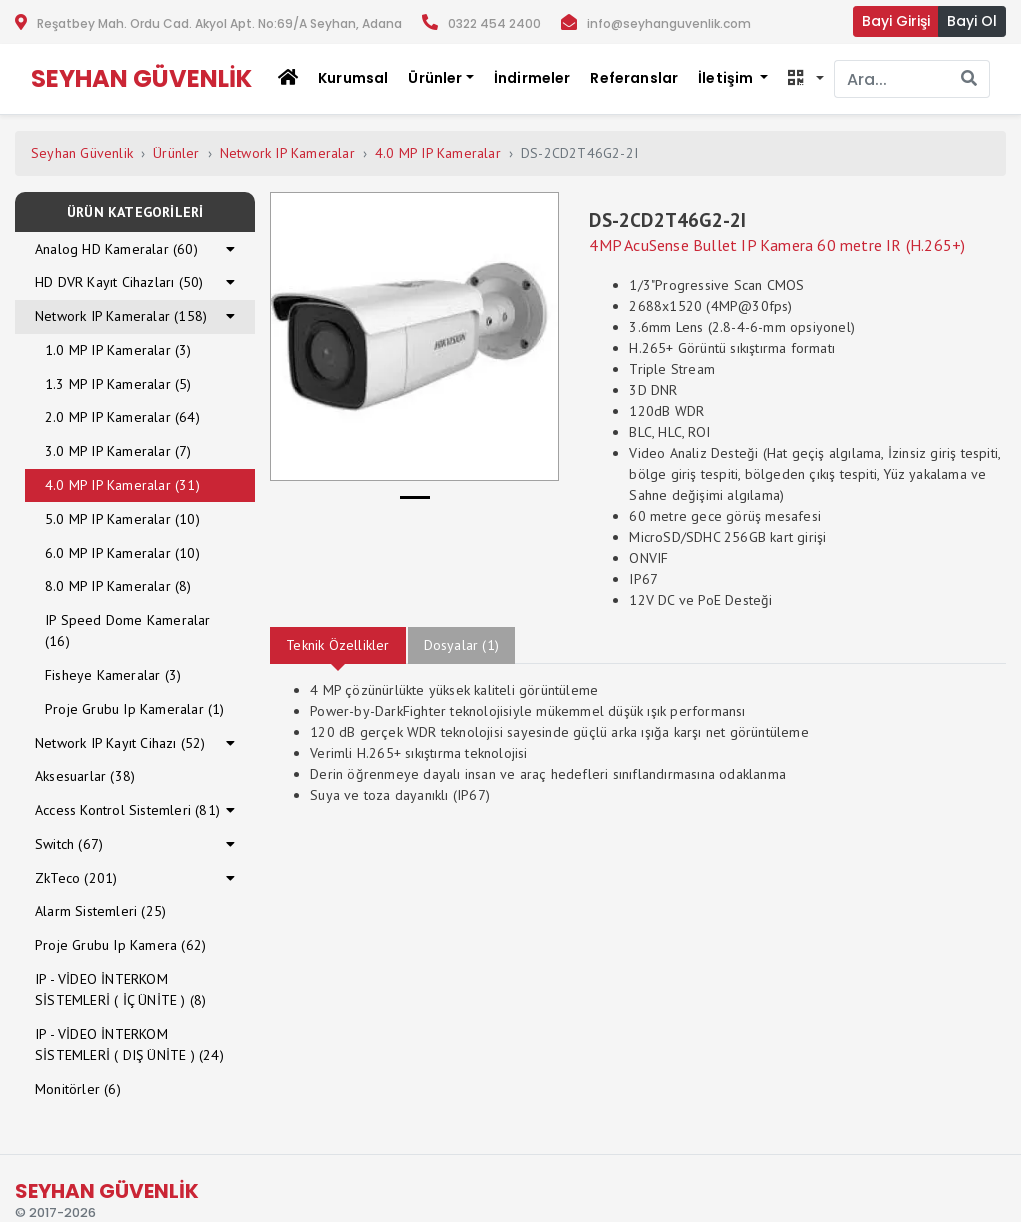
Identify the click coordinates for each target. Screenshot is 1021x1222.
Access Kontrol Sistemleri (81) (127, 810)
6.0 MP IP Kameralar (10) (122, 553)
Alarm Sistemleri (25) (100, 911)
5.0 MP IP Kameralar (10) (122, 519)
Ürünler (176, 153)
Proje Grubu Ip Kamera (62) (120, 945)
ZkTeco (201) (76, 878)
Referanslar (634, 78)
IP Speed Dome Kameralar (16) (128, 630)
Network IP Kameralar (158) (121, 316)
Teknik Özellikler (337, 645)
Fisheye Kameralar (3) (113, 675)
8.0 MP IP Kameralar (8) (118, 586)
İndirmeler (532, 78)
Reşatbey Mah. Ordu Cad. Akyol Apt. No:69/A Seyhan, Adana (219, 23)
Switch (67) (69, 844)
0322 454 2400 (494, 23)
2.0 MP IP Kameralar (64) (122, 417)
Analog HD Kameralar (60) (116, 249)
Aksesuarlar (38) (85, 776)
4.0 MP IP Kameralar (438, 153)
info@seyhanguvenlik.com (669, 23)
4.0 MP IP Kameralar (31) (122, 485)
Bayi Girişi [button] (896, 21)
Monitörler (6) (78, 1089)
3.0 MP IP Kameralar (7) (118, 451)
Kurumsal (353, 78)
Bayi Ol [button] (972, 21)
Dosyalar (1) (461, 645)
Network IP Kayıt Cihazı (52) (120, 743)
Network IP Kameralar (287, 153)
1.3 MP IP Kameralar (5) (118, 384)
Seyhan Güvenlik (82, 153)
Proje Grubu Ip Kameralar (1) (135, 709)
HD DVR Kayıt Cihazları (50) (119, 282)
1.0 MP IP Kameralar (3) (118, 350)
